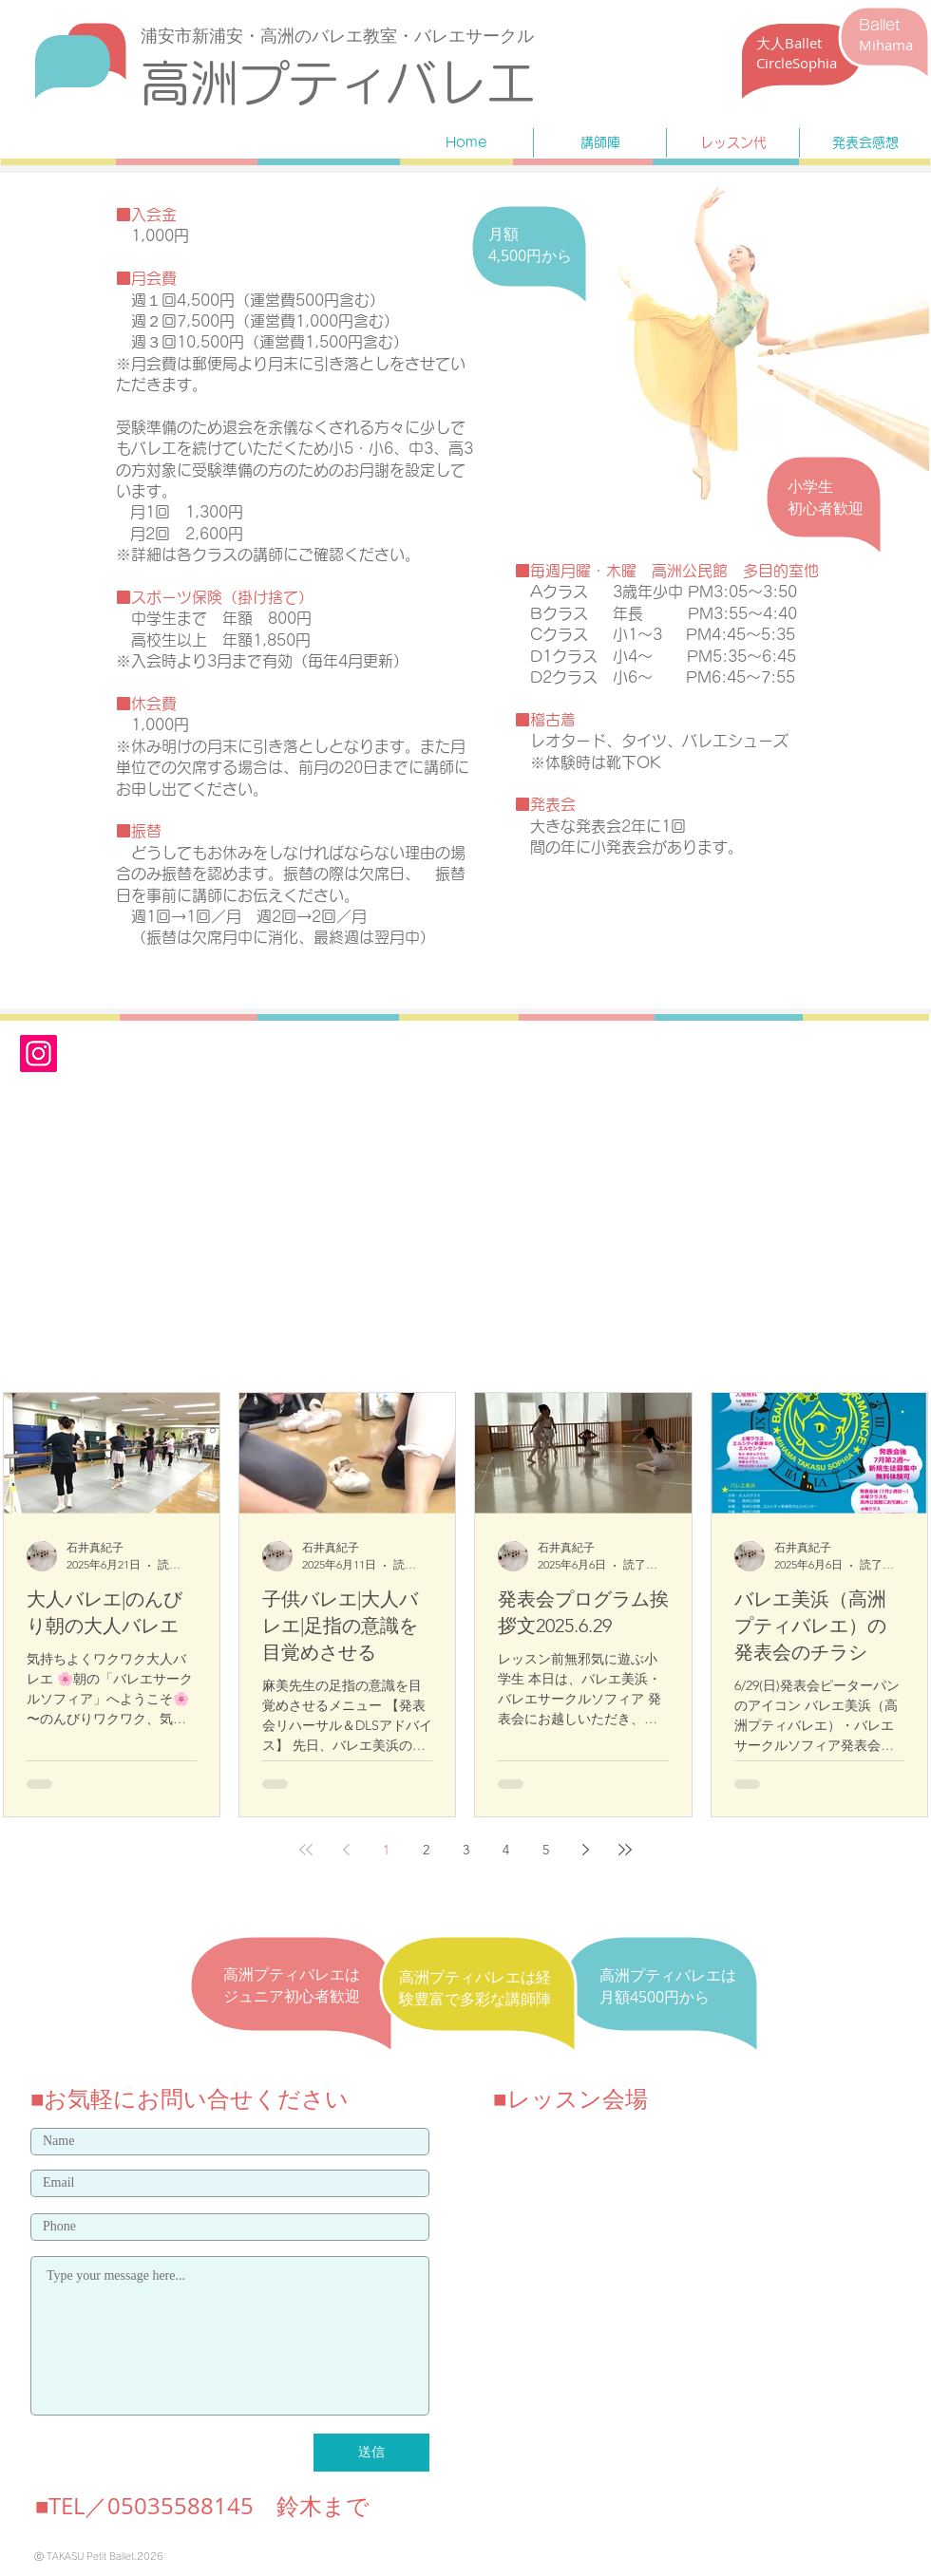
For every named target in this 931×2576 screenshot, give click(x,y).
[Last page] (625, 1850)
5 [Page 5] (545, 1849)
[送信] (371, 2453)
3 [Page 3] (466, 1849)
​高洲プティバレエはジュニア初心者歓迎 (291, 1984)
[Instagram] (38, 1053)
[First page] (306, 1850)
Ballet (880, 25)
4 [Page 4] (506, 1849)
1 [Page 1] (386, 1849)
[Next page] (585, 1850)
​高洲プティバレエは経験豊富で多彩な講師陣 (475, 1987)
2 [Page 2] (426, 1849)
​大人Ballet (789, 42)
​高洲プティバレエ (338, 82)
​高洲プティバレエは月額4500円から (667, 1985)
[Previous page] (346, 1850)
